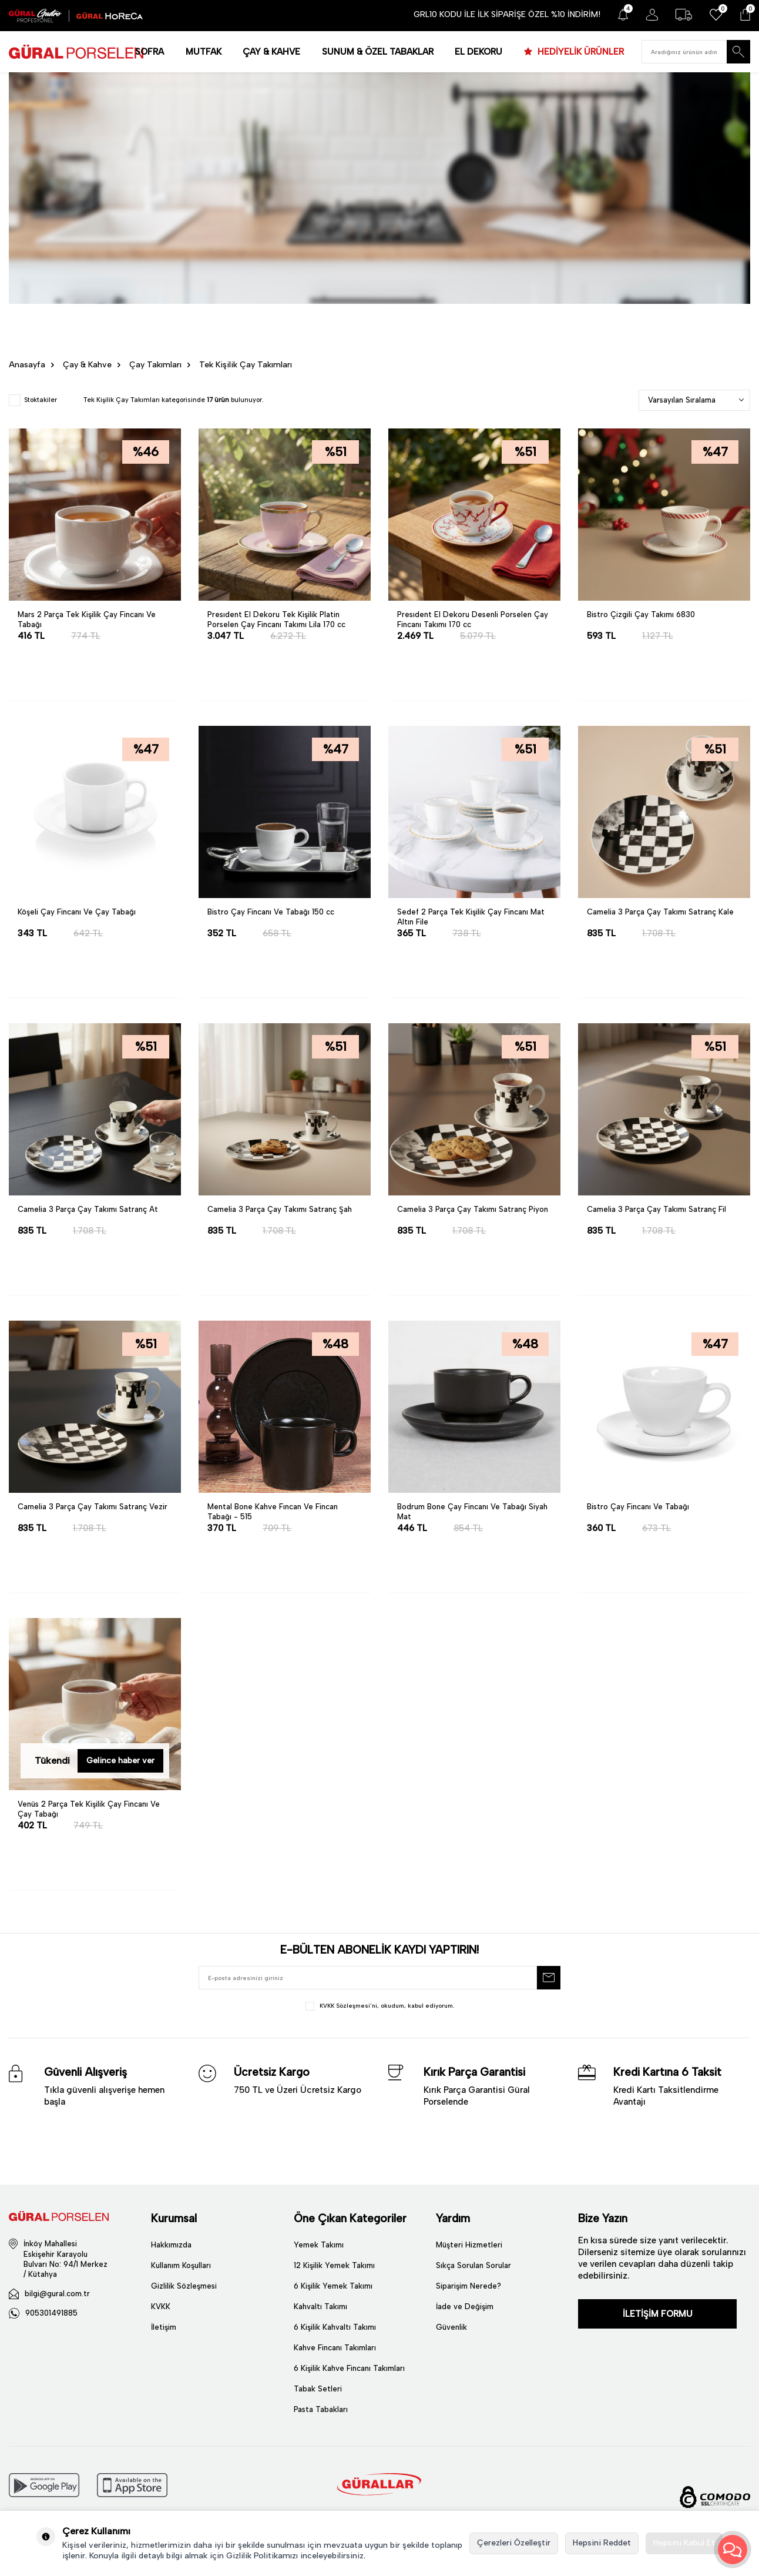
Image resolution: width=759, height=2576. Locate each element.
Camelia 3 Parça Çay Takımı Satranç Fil (656, 1209)
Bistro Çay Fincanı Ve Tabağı (638, 1506)
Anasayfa (27, 365)
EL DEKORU (478, 51)
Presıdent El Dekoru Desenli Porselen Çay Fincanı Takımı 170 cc (472, 619)
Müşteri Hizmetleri (469, 2244)
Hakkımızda (171, 2244)
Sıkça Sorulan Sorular (473, 2265)
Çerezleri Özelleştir (513, 2543)
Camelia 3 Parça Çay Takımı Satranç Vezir (92, 1506)
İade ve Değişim (464, 2306)
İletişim (163, 2327)
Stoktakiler (33, 400)
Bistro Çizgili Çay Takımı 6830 (641, 614)
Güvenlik (451, 2327)
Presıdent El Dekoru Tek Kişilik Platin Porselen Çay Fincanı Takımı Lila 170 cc (276, 619)
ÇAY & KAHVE (271, 51)
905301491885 (51, 2313)
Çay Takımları (155, 365)
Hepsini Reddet (602, 2543)
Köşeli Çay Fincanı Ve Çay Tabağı (77, 911)
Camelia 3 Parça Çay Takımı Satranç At (88, 1209)
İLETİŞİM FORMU (658, 2314)
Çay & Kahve (87, 365)
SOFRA (149, 51)
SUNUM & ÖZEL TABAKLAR (378, 51)
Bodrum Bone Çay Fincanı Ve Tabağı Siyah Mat (472, 1511)
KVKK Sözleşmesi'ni (348, 2005)
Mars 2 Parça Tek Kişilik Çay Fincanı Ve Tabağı (87, 619)
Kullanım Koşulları (181, 2265)
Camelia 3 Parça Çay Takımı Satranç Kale (660, 911)
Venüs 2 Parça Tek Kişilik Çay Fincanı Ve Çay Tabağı (89, 1809)
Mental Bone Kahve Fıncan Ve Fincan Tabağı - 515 (272, 1511)
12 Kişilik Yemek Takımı (334, 2265)
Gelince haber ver (120, 1761)
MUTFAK (203, 51)
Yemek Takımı (319, 2244)
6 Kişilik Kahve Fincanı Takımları (349, 2368)
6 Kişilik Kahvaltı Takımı (335, 2327)
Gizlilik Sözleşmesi (184, 2286)
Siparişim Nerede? (468, 2286)
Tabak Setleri (318, 2388)
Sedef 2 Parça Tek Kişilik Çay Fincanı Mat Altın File (471, 916)
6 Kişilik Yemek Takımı (333, 2286)
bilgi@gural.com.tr (57, 2293)
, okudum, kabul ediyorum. (379, 2006)
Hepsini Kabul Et (684, 2543)
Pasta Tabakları (321, 2409)
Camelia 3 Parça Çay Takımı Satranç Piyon (472, 1209)
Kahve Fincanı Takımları (335, 2347)
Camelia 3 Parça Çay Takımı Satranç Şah (279, 1209)
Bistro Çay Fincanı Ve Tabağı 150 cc (270, 911)
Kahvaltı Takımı (320, 2306)
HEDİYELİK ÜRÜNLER (579, 51)
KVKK (160, 2306)
